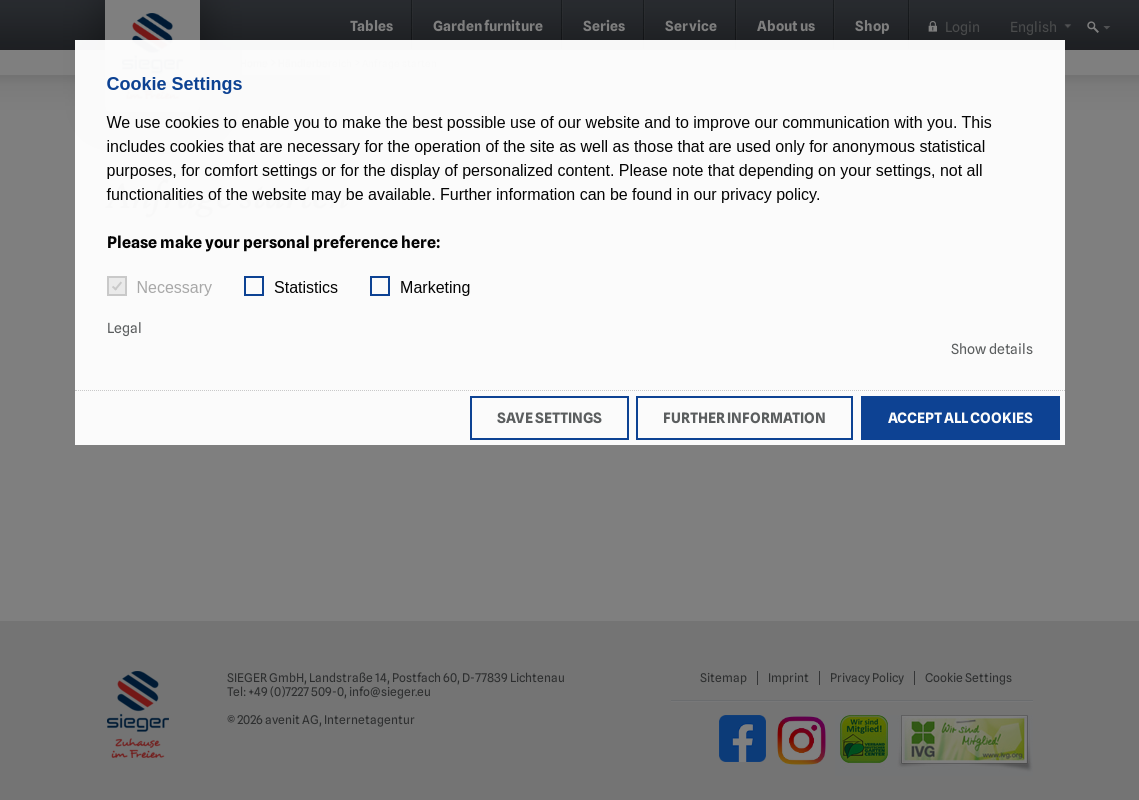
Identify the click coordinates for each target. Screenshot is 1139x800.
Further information (744, 417)
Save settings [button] (549, 417)
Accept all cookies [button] (960, 417)
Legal (124, 328)
